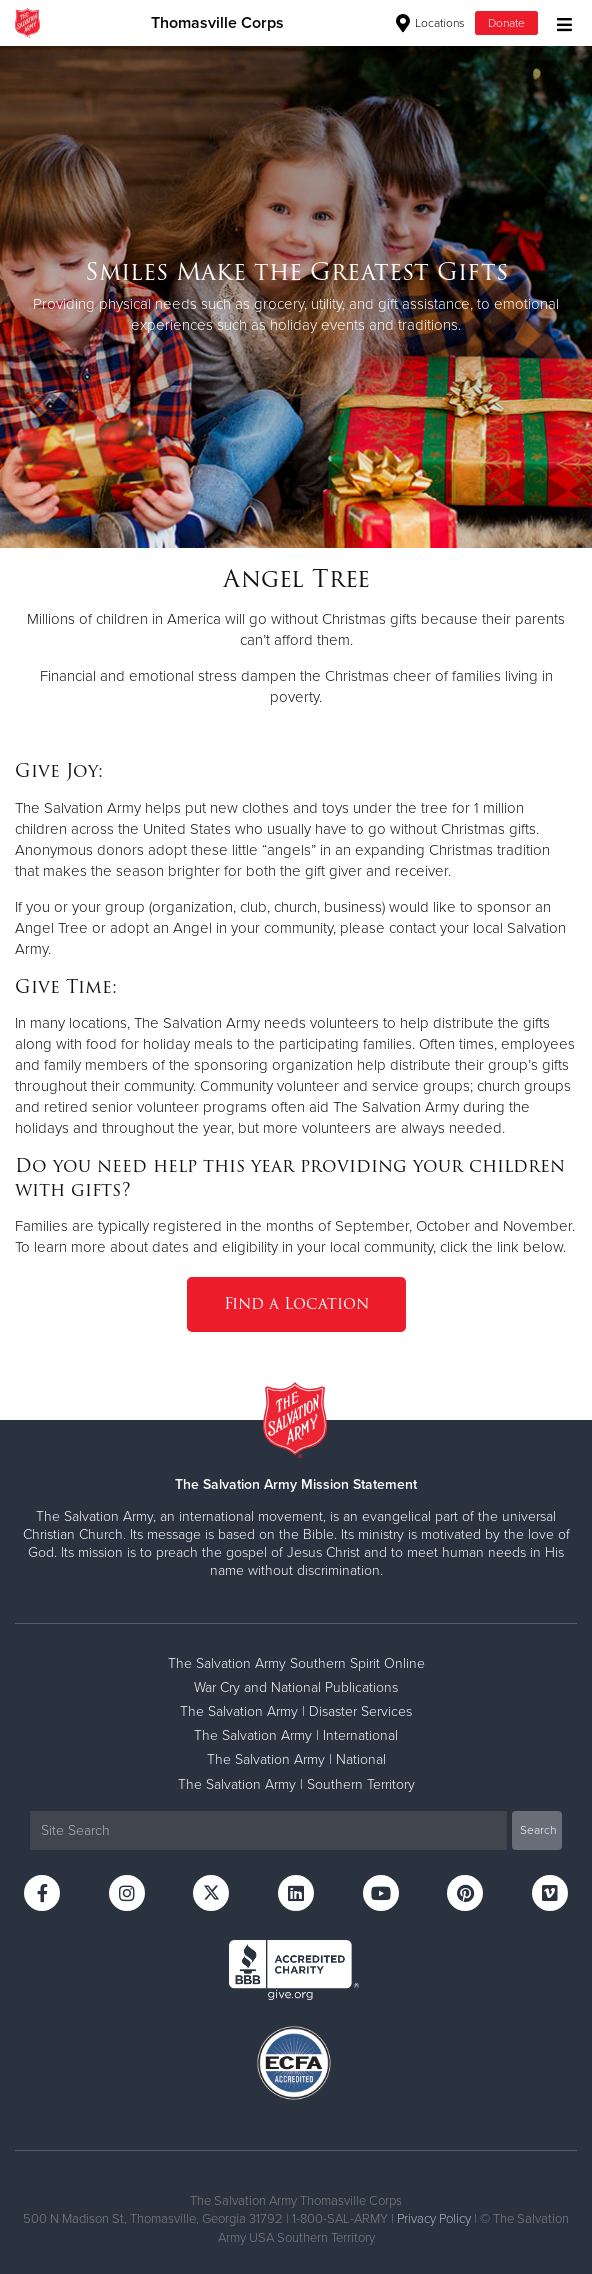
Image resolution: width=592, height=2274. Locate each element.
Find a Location (296, 1303)
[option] (296, 296)
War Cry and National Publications (296, 1687)
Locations (430, 23)
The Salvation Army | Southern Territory (296, 1784)
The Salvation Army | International (296, 1735)
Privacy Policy (434, 2219)
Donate (506, 23)
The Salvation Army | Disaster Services (296, 1711)
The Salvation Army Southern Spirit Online (296, 1663)
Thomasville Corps (217, 23)
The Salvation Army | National (296, 1759)
